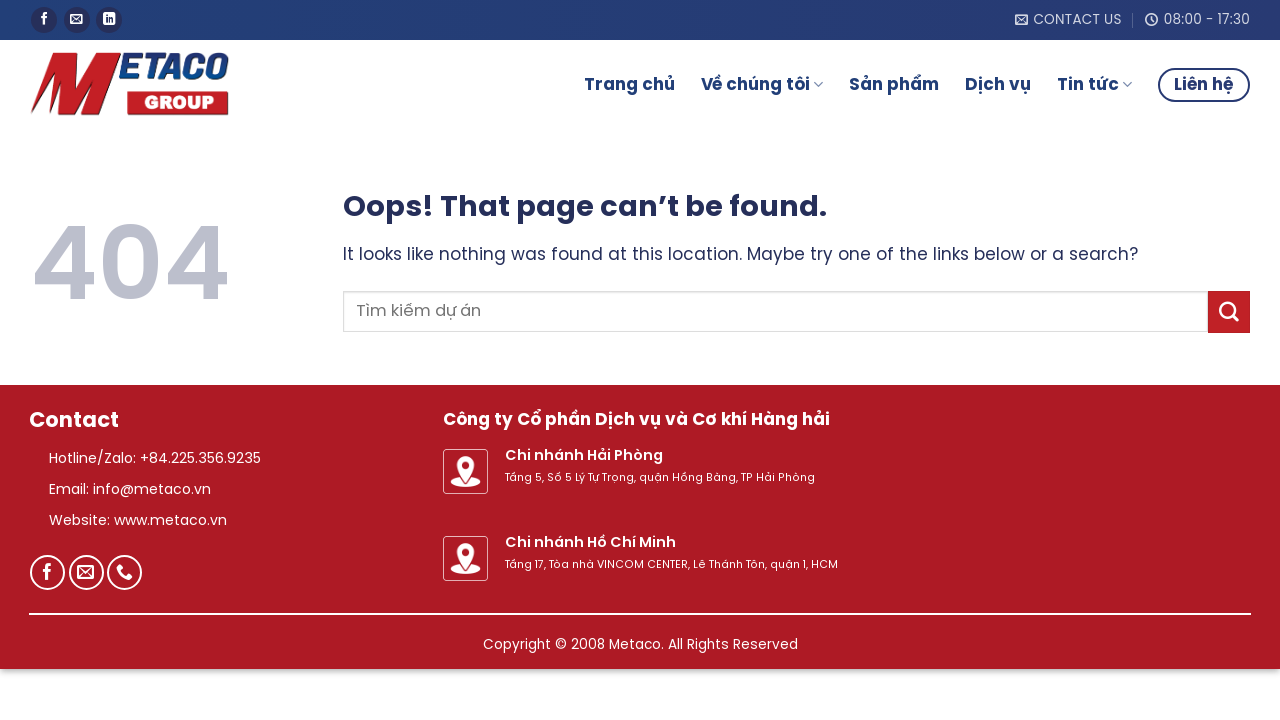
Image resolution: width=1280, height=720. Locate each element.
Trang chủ (629, 85)
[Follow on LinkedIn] (109, 20)
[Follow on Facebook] (44, 20)
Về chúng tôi (762, 84)
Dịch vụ (998, 85)
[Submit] (1229, 311)
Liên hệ (1204, 85)
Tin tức (1094, 84)
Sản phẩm (894, 85)
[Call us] (124, 572)
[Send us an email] (77, 20)
